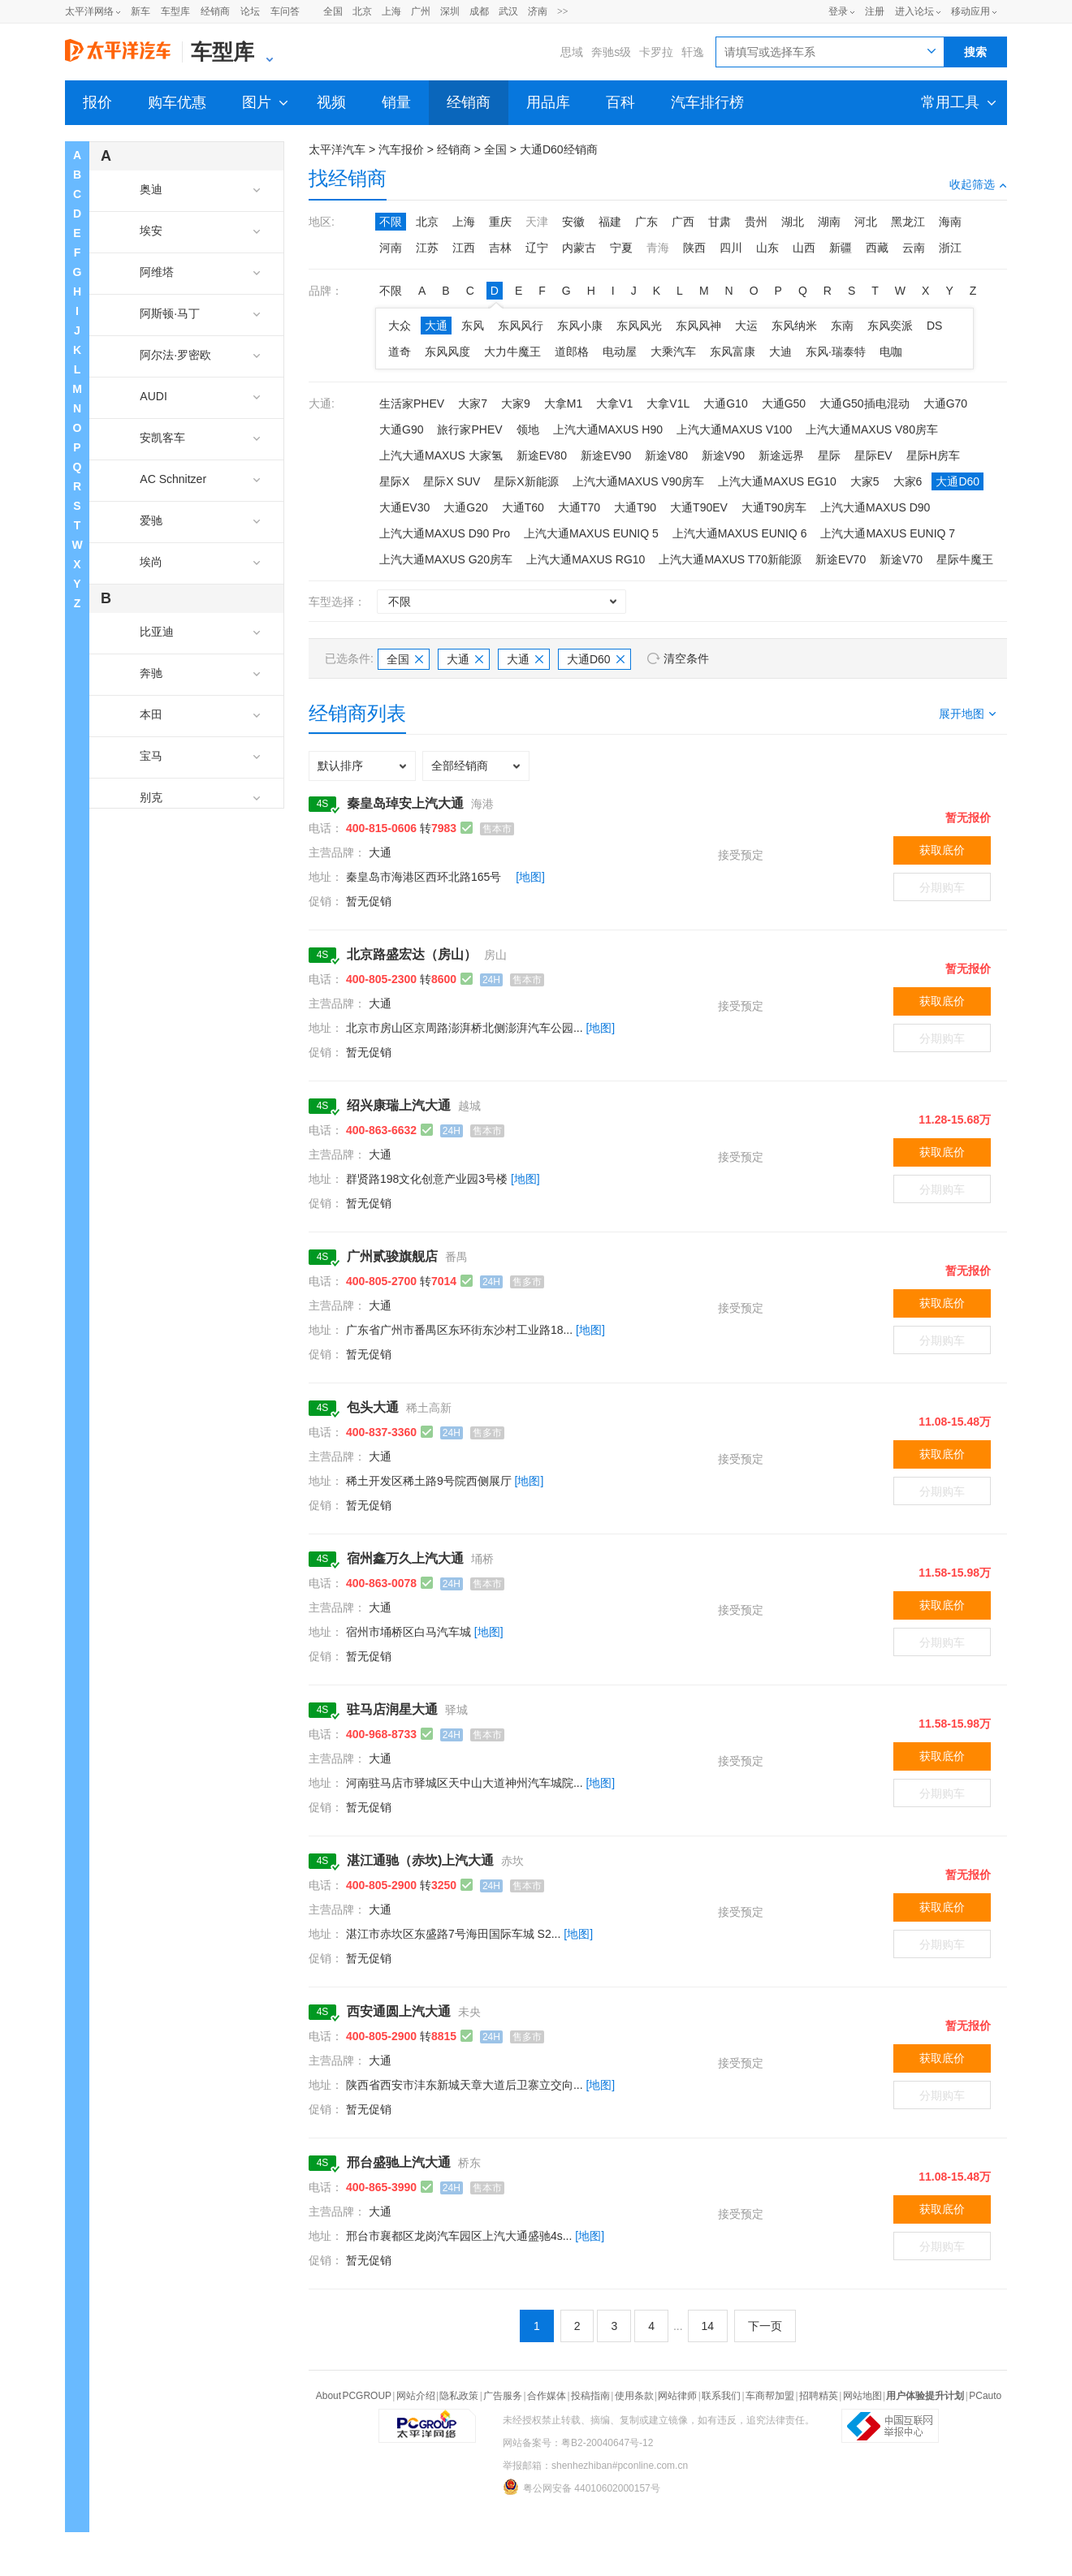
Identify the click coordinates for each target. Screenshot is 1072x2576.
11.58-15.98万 (955, 1572)
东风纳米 (794, 325)
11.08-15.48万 (955, 1421)
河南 (390, 247)
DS (934, 325)
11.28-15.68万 (955, 1119)
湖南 (829, 221)
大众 (399, 325)
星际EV (873, 455)
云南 (913, 247)
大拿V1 (614, 403)
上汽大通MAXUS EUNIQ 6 (739, 533)
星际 (829, 455)
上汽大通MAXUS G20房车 (445, 559)
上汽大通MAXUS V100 (734, 429)
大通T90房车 (773, 507)
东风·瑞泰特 (836, 351)
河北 (865, 221)
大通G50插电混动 (864, 403)
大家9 (515, 403)
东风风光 (639, 325)
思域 (571, 51)
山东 (767, 247)
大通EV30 (404, 507)
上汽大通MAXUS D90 (875, 507)
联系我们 (721, 2395)
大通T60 (523, 507)
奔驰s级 (611, 51)
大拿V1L (667, 403)
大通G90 (401, 429)
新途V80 (666, 455)
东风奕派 (890, 325)
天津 (536, 221)
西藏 (877, 247)
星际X (394, 481)
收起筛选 (978, 184)
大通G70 (945, 403)
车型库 (175, 11)
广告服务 (502, 2395)
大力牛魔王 (512, 351)
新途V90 (723, 455)
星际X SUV (451, 481)
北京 (362, 11)
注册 (874, 11)
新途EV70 (840, 559)
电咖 (891, 351)
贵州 (756, 221)
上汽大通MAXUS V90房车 (639, 481)
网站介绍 (415, 2395)
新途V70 (901, 559)
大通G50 (784, 403)
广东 (646, 221)
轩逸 (692, 51)
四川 (731, 247)
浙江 (950, 247)
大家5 (865, 481)
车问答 (285, 11)
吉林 (500, 247)
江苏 (427, 247)
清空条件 (686, 658)
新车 (140, 11)
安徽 (573, 221)
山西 (804, 247)
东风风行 (520, 325)
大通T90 (635, 507)
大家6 (908, 481)
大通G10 (725, 403)
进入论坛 (914, 11)
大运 (746, 325)
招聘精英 (818, 2395)
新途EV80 (542, 455)
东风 (472, 325)
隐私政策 (458, 2395)
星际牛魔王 (964, 559)
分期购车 (942, 887)
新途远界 (781, 455)
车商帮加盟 (770, 2395)
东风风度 (447, 351)
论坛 (250, 11)
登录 (838, 11)
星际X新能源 (526, 481)
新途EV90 (606, 455)
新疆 (840, 247)
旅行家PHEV (469, 429)
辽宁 (536, 247)
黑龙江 (908, 221)
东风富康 (732, 351)
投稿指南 (590, 2395)
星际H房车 (933, 455)
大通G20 (465, 507)
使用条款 (634, 2395)
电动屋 (620, 351)
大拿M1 (563, 403)
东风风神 (698, 325)
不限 (390, 221)
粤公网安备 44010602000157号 (581, 2487)
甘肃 (719, 221)
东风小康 (580, 325)
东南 (842, 325)
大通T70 (579, 507)
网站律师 (677, 2395)
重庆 (500, 221)
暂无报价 (968, 817)
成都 (479, 11)
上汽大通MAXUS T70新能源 (730, 559)
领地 (528, 429)
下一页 (765, 2325)
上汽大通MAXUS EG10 (777, 481)
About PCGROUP (353, 2395)
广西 (683, 221)
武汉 (508, 11)
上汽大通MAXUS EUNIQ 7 (887, 533)
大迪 (780, 351)
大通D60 (957, 481)
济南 (537, 11)
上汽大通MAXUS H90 (608, 429)
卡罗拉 (656, 51)
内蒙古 (579, 247)
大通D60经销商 (559, 149)
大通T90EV (699, 507)
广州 (420, 11)
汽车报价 (401, 149)
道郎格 (572, 351)
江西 (463, 247)
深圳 (450, 11)
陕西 (694, 247)
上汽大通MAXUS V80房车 (872, 429)
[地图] (530, 876)
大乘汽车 (673, 351)
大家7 (472, 403)
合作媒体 (546, 2395)
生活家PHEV (411, 403)
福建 (610, 221)
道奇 (399, 351)
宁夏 (621, 247)
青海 (657, 247)
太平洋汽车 (337, 149)
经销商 (215, 11)
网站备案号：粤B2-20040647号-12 (578, 2443)
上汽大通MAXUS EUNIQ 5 (591, 533)
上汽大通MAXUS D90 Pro (444, 533)
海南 (950, 221)
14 (708, 2325)
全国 (333, 11)
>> (562, 11)
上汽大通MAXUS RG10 (585, 559)
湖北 (792, 221)
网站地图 (862, 2395)
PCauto (985, 2395)
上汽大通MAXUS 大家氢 (441, 455)
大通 (436, 325)
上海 (391, 11)
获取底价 (942, 850)
